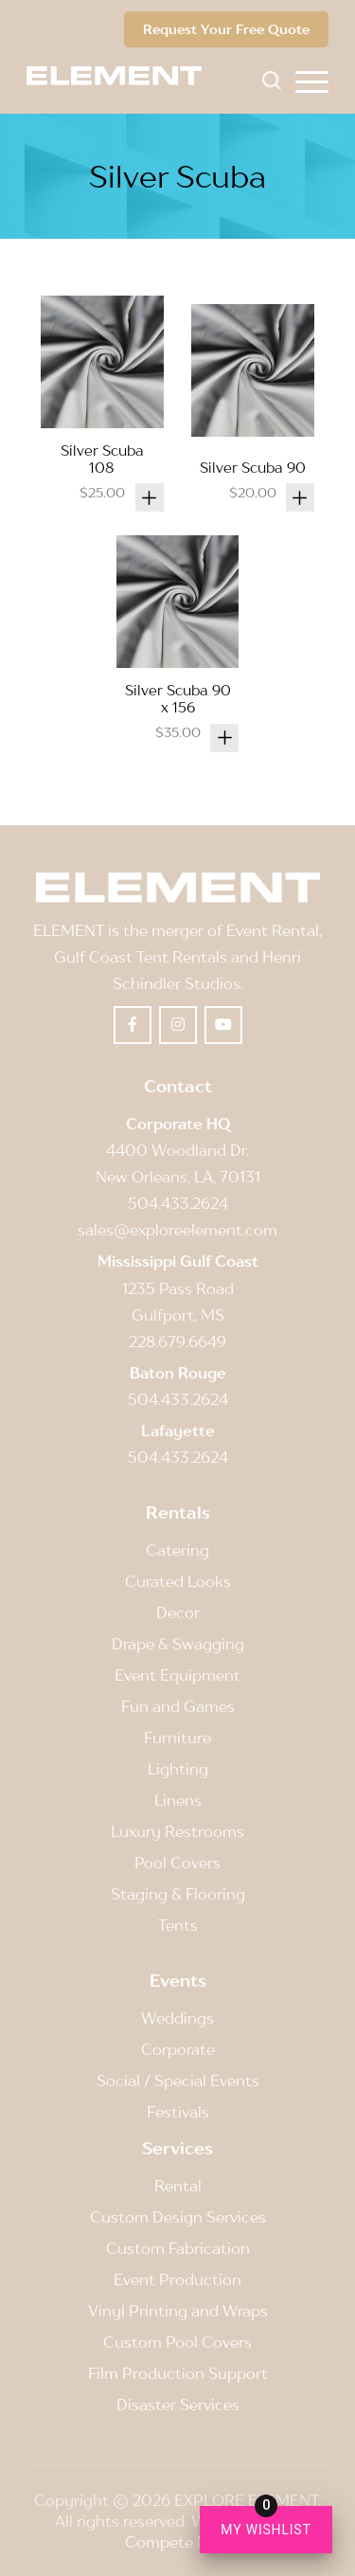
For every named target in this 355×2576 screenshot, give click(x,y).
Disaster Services (178, 2404)
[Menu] (311, 80)
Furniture (177, 1737)
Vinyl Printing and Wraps (178, 2310)
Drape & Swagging (178, 1643)
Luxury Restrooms (177, 1831)
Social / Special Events (178, 2080)
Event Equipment (177, 1675)
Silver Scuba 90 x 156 (178, 698)
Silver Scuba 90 (253, 467)
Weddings (177, 2018)
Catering (177, 1549)
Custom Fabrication (178, 2248)
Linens (178, 1800)
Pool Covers (177, 1862)
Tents (178, 1925)
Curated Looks (178, 1581)
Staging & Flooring (178, 1893)
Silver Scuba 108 (102, 458)
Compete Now (177, 2541)
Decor (178, 1612)
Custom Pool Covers (177, 2342)
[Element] (121, 76)
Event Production (177, 2279)
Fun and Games (178, 1706)
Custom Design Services (178, 2216)
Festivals (178, 2111)
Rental (178, 2185)
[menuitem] (311, 80)
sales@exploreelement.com (177, 1229)
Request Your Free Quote (226, 29)
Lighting (178, 1768)
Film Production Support (178, 2373)
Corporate (178, 2049)
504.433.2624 (178, 1203)
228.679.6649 (177, 1341)
